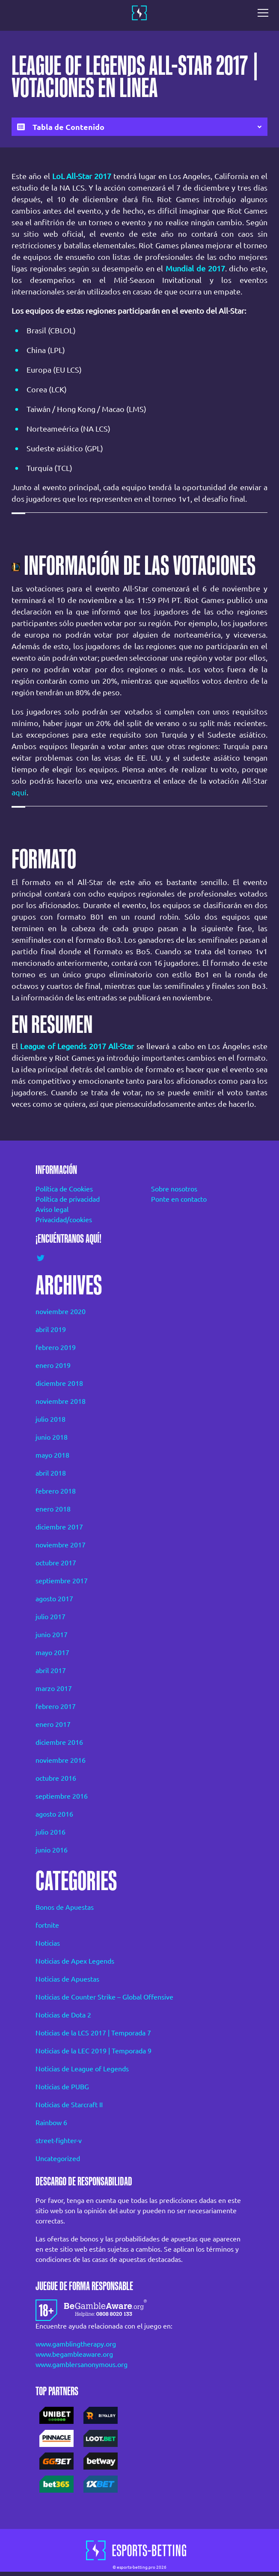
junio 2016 (52, 1850)
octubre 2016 (56, 1778)
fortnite (47, 1925)
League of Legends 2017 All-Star (77, 1046)
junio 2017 (52, 1634)
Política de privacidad (68, 1199)
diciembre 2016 (59, 1742)
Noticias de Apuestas (67, 1979)
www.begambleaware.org (74, 2354)
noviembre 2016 (61, 1760)
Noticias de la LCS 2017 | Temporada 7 (93, 2033)
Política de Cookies (64, 1189)
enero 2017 (53, 1724)
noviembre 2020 (61, 1311)
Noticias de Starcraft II (69, 2104)
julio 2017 (50, 1616)
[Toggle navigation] (265, 12)
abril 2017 (51, 1670)
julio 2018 (50, 1419)
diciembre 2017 (59, 1527)
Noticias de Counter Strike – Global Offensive (104, 1997)
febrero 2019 (56, 1347)
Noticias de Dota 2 (63, 2015)
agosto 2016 (54, 1814)
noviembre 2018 (61, 1401)
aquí (19, 792)
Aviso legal (52, 1209)
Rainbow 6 (51, 2122)
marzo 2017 (54, 1688)
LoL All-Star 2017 (82, 176)
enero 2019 (53, 1365)
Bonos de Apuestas (65, 1907)
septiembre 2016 (62, 1796)
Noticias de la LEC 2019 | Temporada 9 (93, 2051)
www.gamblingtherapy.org (76, 2344)
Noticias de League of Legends (82, 2069)
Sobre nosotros (174, 1189)
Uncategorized (58, 2158)
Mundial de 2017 (195, 268)
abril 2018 (51, 1473)
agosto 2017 (54, 1599)
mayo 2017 (52, 1652)
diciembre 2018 (59, 1383)
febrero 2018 (56, 1491)
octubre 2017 (56, 1563)
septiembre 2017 (62, 1581)
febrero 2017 (56, 1706)
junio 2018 (52, 1437)
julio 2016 (50, 1832)
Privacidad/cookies (64, 1219)
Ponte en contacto (179, 1199)
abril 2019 (51, 1329)
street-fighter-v (59, 2140)
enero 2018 (53, 1509)
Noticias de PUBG (62, 2087)
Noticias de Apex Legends (75, 1961)
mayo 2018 (52, 1455)
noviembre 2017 (61, 1545)
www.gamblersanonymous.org (82, 2364)
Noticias (48, 1943)
